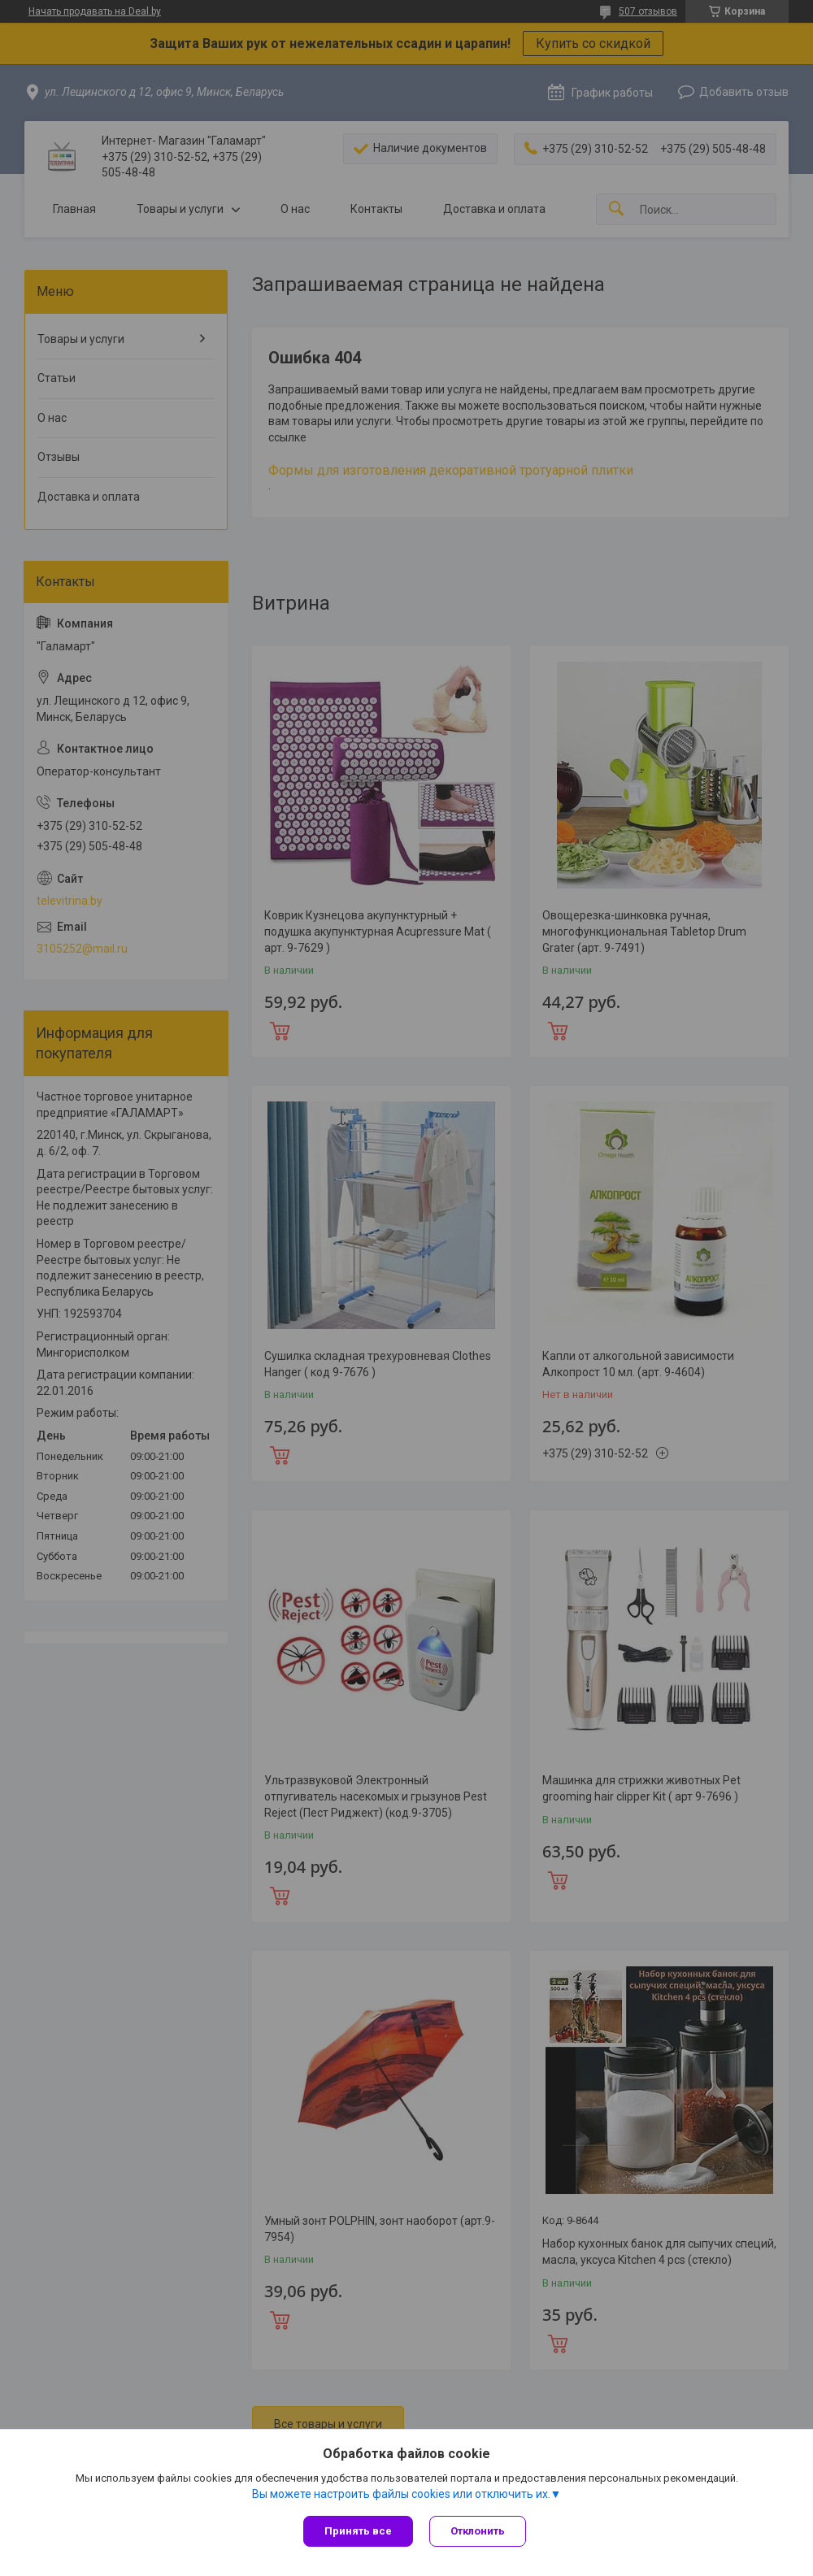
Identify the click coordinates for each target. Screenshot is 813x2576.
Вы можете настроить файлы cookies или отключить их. (401, 2493)
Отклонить (477, 2531)
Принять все (358, 2531)
